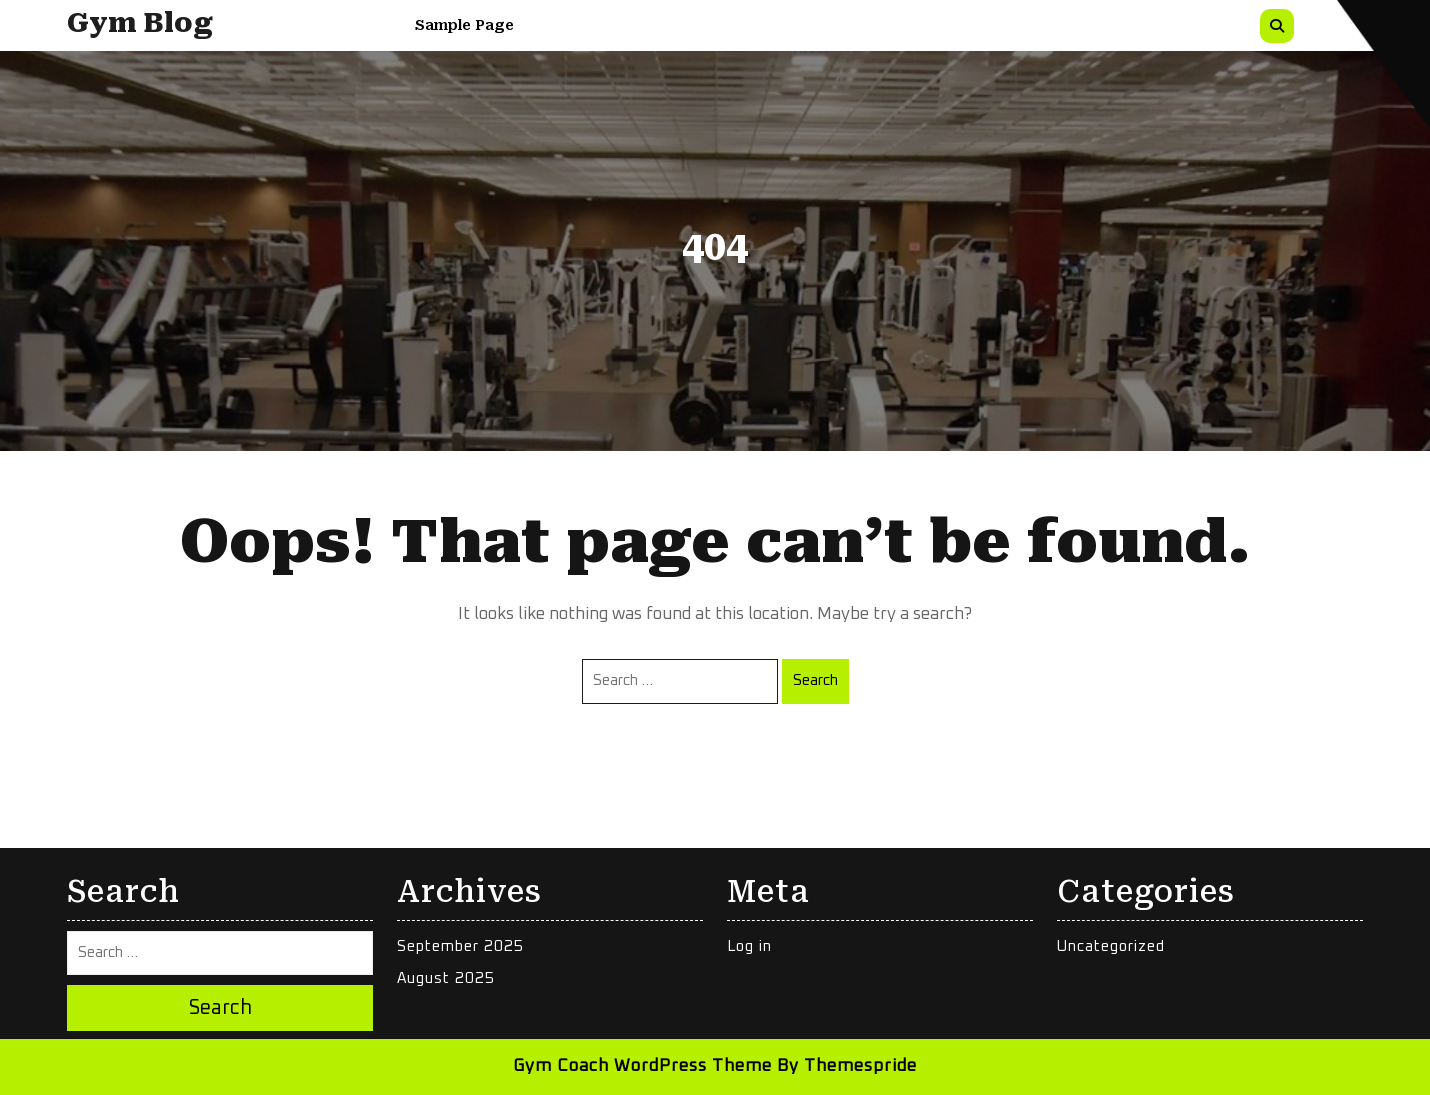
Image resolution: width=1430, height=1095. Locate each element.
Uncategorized (1111, 946)
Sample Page (464, 25)
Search (815, 680)
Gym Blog (140, 23)
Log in (749, 946)
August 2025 (446, 978)
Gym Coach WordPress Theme (642, 1066)
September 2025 (460, 946)
